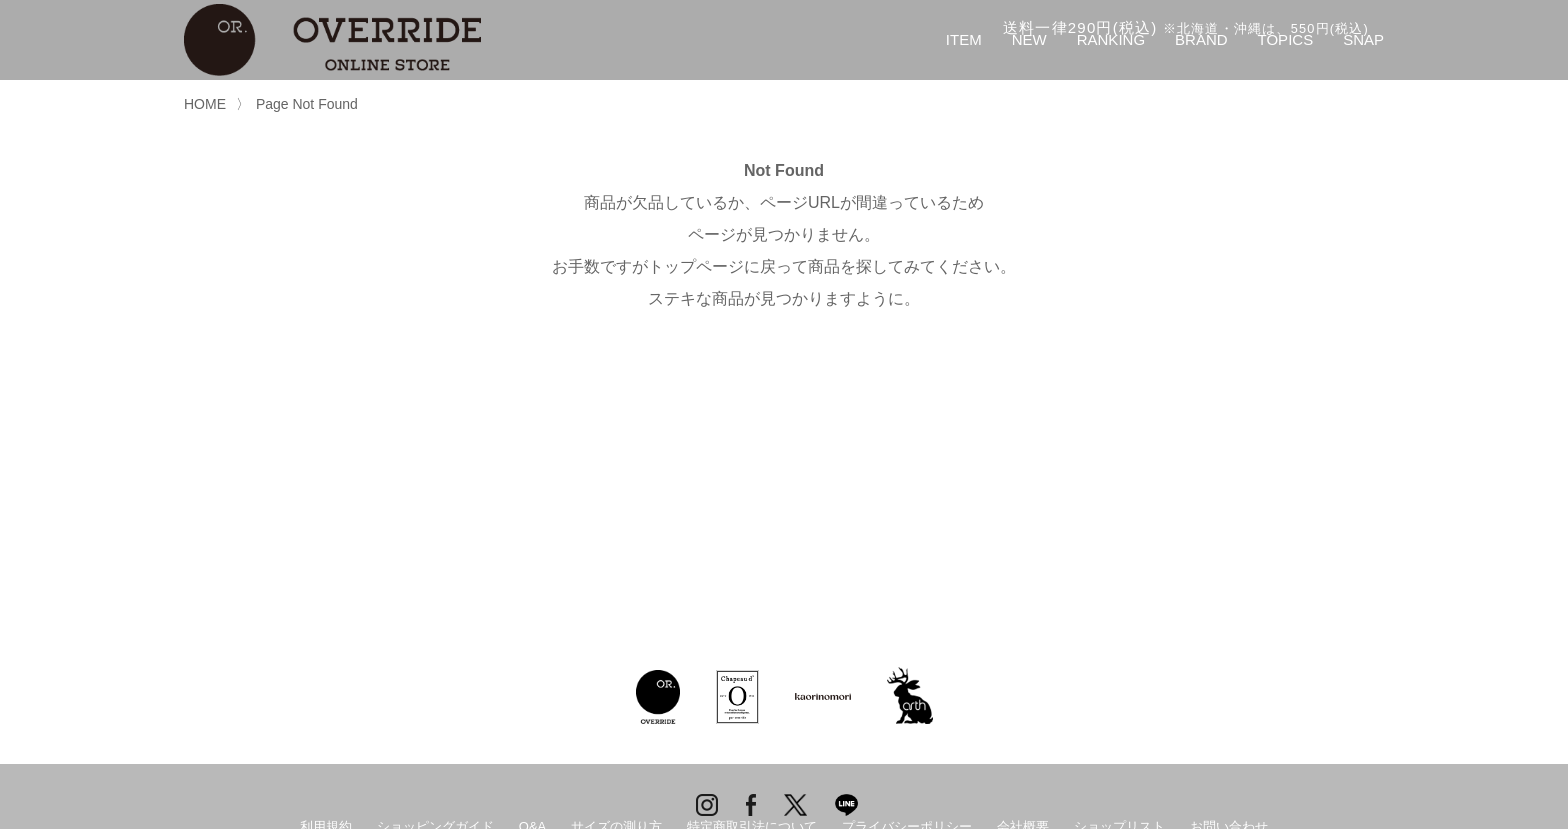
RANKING (1111, 39)
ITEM (964, 39)
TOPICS (1286, 39)
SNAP (1363, 39)
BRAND (1201, 39)
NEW (1029, 39)
